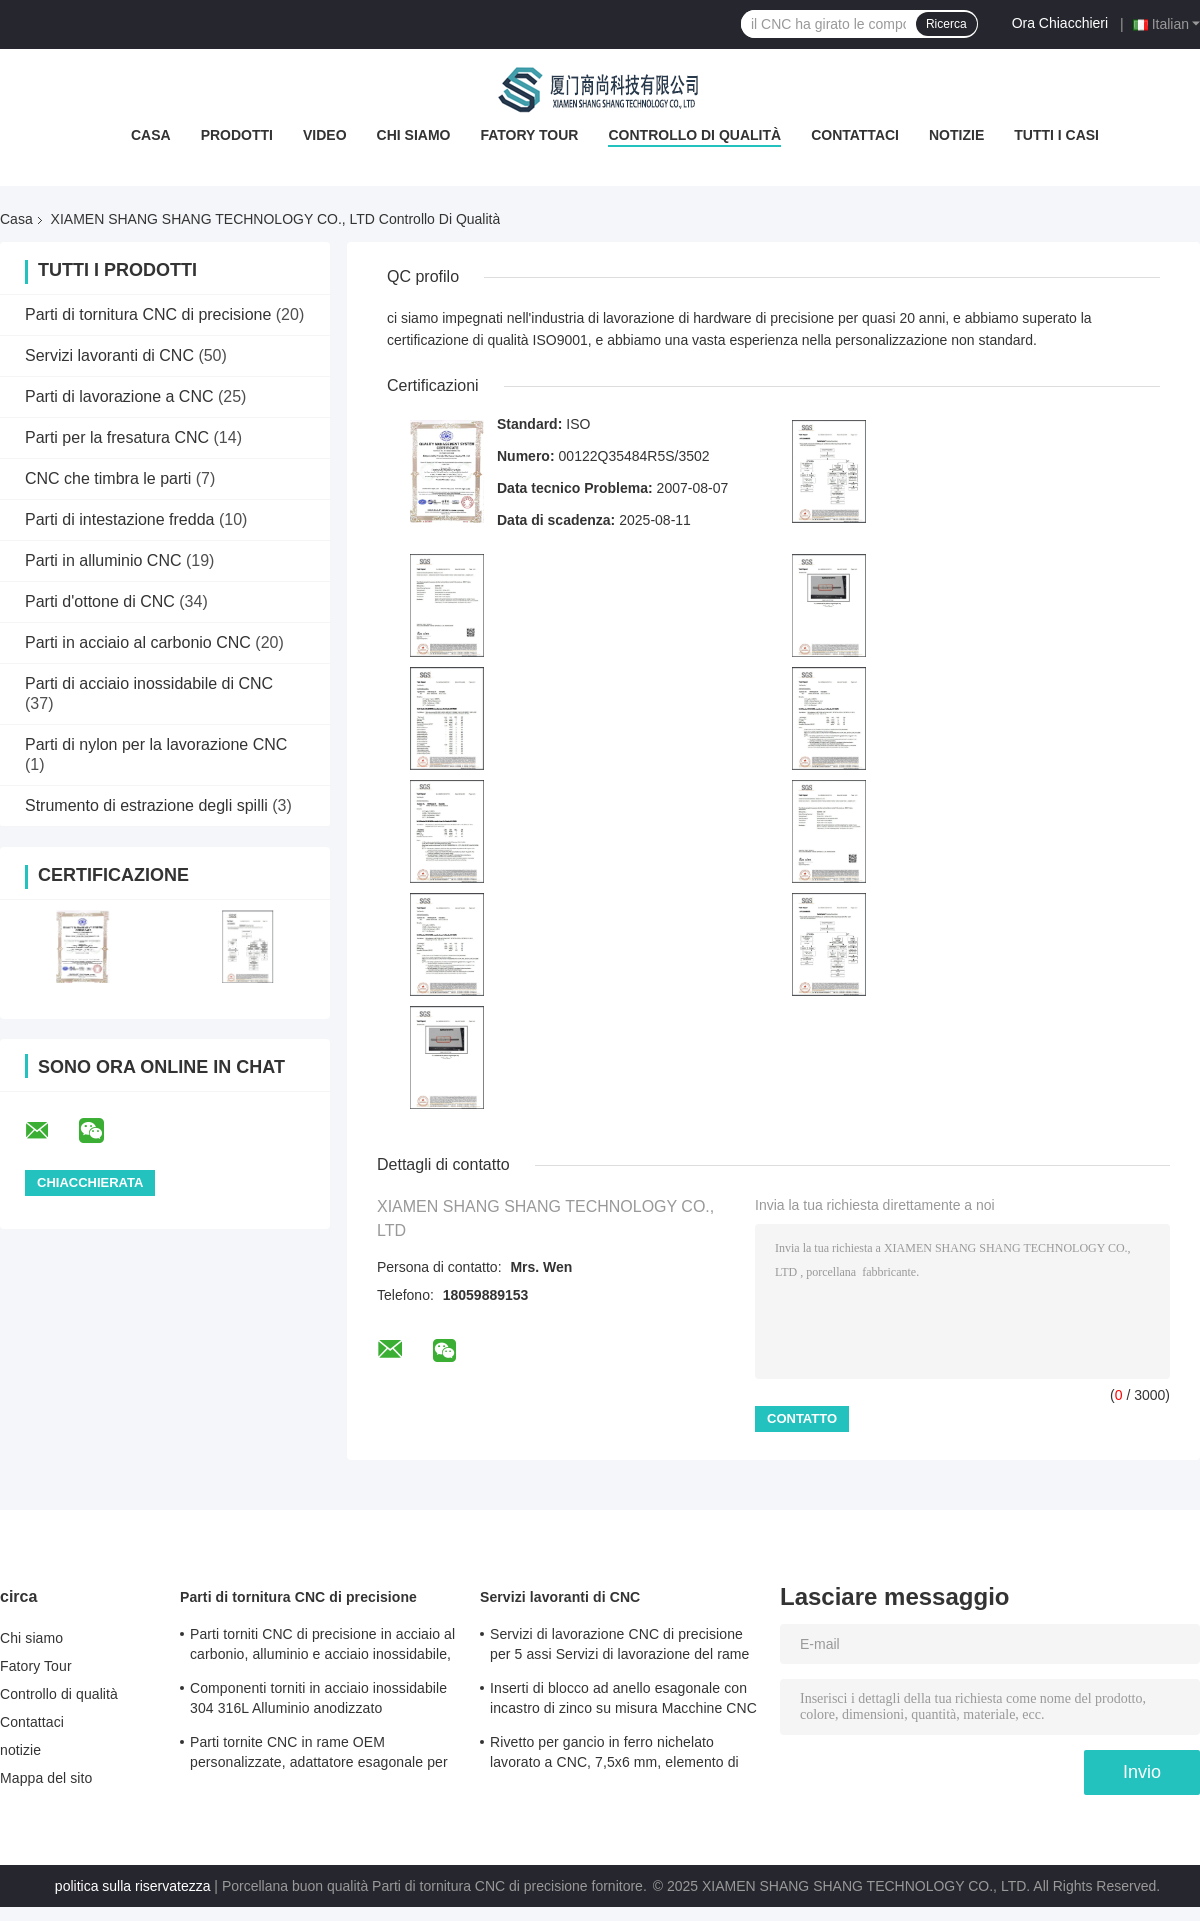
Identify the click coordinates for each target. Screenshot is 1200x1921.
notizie (956, 135)
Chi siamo (414, 135)
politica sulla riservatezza (133, 1886)
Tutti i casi (1056, 135)
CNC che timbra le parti (108, 478)
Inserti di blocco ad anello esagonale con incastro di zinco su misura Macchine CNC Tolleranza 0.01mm (623, 1701)
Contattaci (855, 135)
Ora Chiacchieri (1060, 23)
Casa (151, 135)
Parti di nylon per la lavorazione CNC (156, 744)
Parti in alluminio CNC (103, 560)
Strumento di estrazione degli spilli (146, 805)
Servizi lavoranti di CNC (109, 355)
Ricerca (946, 24)
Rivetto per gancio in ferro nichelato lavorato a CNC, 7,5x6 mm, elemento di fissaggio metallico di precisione (614, 1755)
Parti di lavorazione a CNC (119, 396)
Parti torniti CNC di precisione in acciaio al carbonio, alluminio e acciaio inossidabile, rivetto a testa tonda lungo (322, 1647)
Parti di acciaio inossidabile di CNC (149, 683)
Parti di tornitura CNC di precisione (148, 314)
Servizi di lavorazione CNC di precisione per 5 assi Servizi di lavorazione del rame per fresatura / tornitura (619, 1647)
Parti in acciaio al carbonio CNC (138, 642)
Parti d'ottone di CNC (100, 601)
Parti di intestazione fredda (119, 519)
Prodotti (237, 135)
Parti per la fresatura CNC (117, 437)
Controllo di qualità (694, 135)
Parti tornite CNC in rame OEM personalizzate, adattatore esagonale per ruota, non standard (319, 1755)
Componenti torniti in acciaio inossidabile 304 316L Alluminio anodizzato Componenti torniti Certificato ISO (318, 1701)
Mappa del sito (46, 1778)
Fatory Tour (529, 135)
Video (325, 135)
